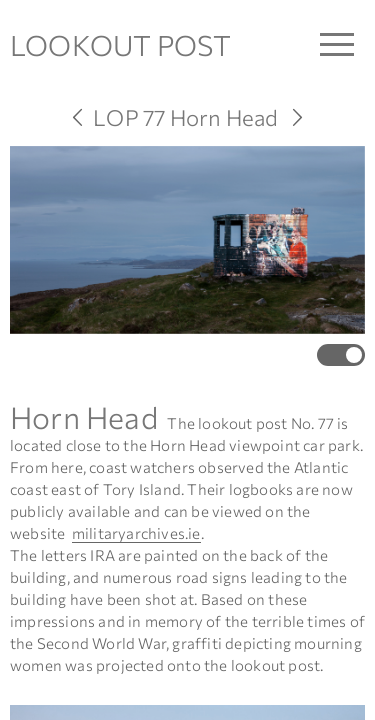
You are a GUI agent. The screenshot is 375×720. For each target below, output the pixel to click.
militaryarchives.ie (136, 533)
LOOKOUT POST (120, 45)
